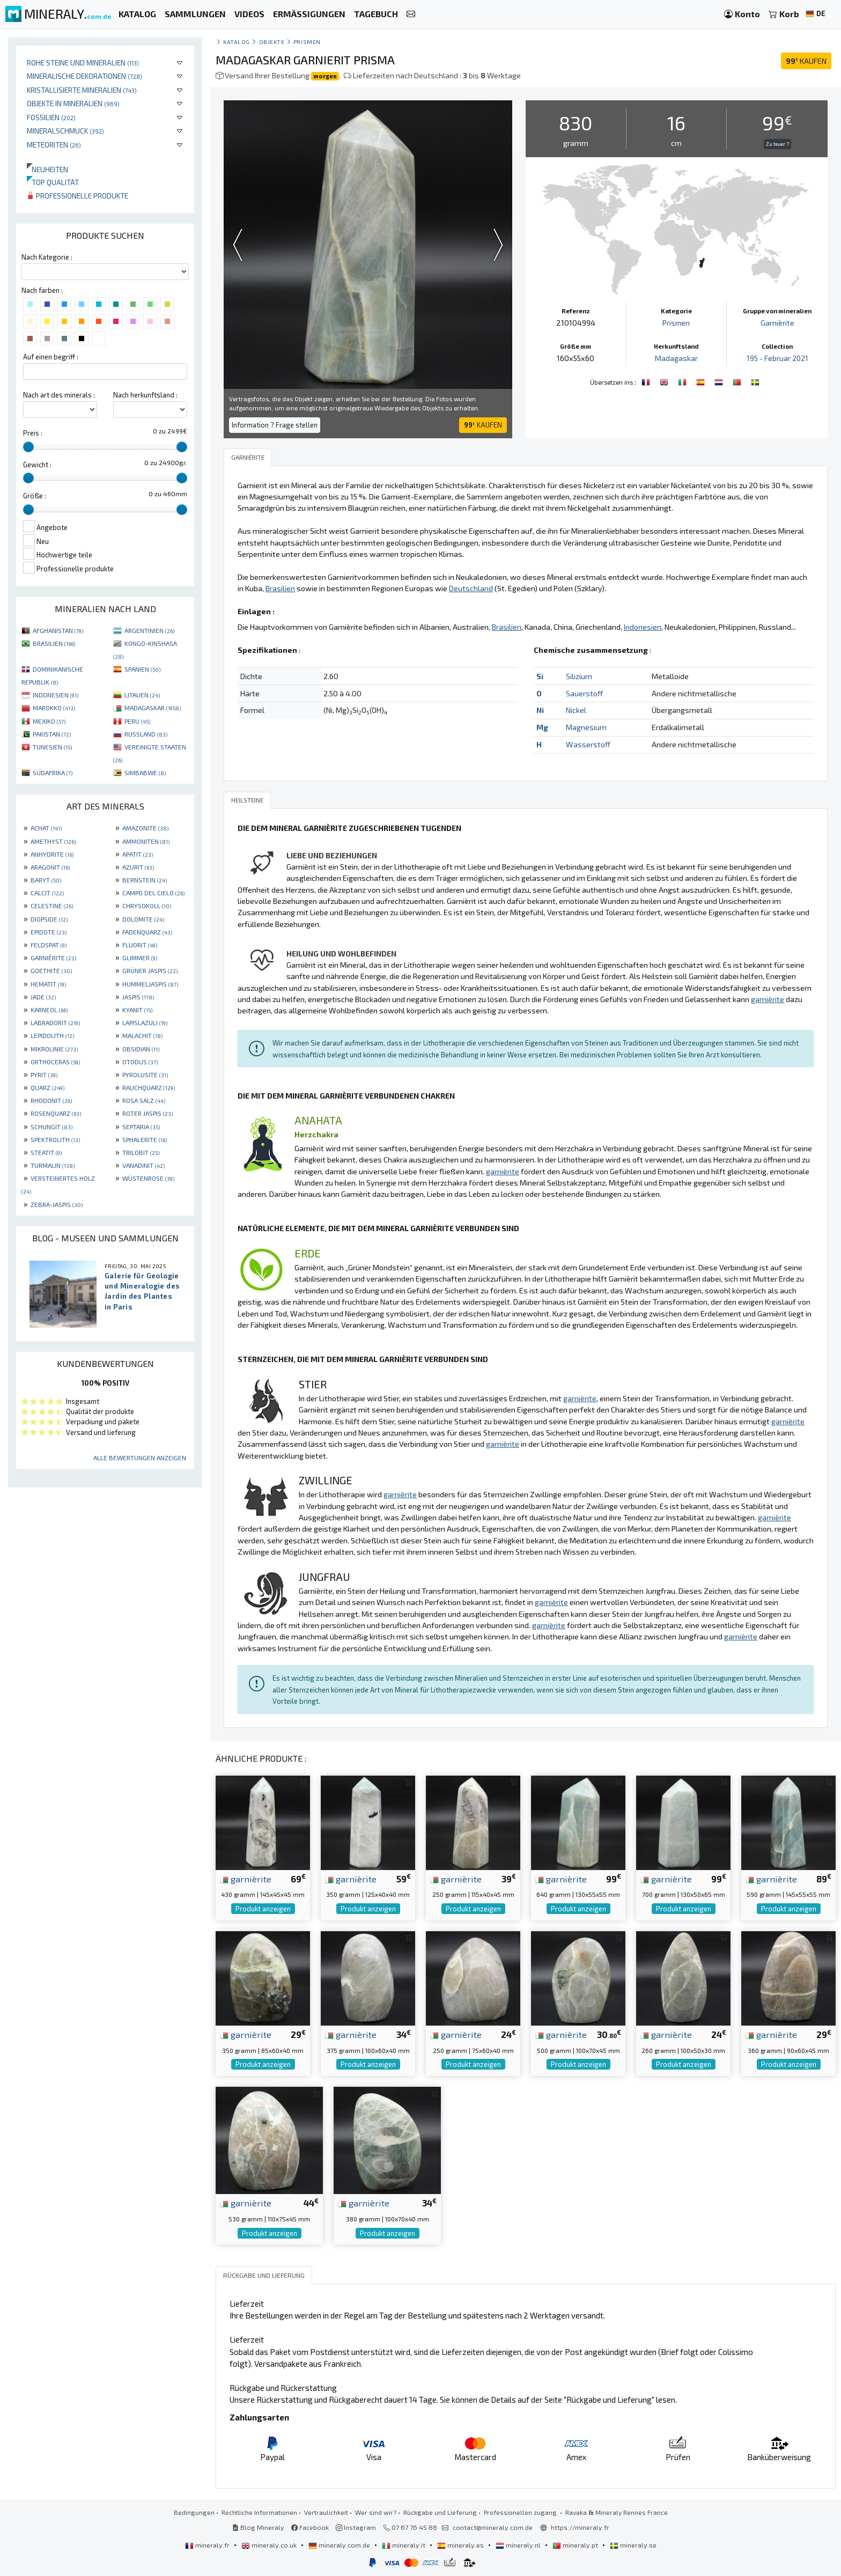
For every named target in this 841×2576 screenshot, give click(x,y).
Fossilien (51, 117)
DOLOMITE (143, 919)
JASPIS (138, 996)
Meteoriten (54, 144)
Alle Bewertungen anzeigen (139, 1457)
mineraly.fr (208, 2545)
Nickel (576, 710)
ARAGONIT (50, 867)
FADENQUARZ (147, 932)
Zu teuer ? (777, 144)
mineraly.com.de (340, 2545)
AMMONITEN (145, 841)
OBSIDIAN (140, 1049)
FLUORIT (139, 944)
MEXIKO (49, 721)
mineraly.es (461, 2545)
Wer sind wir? (375, 2512)
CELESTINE (52, 905)
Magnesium (586, 727)
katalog (236, 41)
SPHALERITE (144, 1139)
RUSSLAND (145, 734)
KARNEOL (49, 1009)
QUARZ (47, 1087)
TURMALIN (53, 1165)
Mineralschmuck (65, 130)
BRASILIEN (54, 643)
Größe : (34, 495)
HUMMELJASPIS (150, 984)
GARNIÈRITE (53, 957)
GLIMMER (139, 957)
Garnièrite (777, 322)
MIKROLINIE (54, 1049)
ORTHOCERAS (55, 1061)
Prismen (307, 41)
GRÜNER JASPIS (150, 970)
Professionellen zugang (521, 2512)
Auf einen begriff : (50, 356)
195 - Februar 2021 (777, 358)
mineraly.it (404, 2545)
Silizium (579, 676)
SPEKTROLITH (55, 1139)
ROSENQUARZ (56, 1113)
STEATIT (46, 1152)
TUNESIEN (52, 746)
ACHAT (46, 827)
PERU (137, 721)
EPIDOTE (49, 932)
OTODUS (140, 1061)
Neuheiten (47, 169)
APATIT (137, 854)
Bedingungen (194, 2512)
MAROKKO (54, 707)
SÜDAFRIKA (52, 772)
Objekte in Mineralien (73, 103)
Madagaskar (676, 358)
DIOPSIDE (49, 919)
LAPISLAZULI (144, 1022)
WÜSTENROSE (148, 1178)
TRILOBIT (140, 1152)
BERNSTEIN (144, 880)
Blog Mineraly (258, 2527)
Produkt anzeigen (263, 1908)
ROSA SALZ (143, 1100)
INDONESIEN (55, 694)
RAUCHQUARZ (148, 1087)
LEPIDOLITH (52, 1035)
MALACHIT (142, 1035)
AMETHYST (53, 841)
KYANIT (137, 1009)
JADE (43, 996)
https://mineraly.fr (580, 2527)
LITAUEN (142, 694)
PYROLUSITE (145, 1074)
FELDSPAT (49, 944)
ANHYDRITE (52, 854)
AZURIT (138, 867)
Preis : (32, 433)
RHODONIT (51, 1100)
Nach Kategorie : (46, 257)
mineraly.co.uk (269, 2545)
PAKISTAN (52, 734)
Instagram (356, 2527)
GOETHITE (51, 970)
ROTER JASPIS (147, 1113)
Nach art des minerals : (59, 395)
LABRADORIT (55, 1022)
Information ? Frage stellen (275, 425)
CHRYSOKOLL (146, 905)
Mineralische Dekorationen (84, 75)
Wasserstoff (588, 744)
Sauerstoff (584, 693)
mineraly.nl (519, 2545)
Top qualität (53, 182)
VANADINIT (143, 1165)
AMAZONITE (145, 827)
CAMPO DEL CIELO (153, 892)
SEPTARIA (141, 1126)
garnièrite (245, 1878)
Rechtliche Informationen (259, 2512)
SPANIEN (142, 669)
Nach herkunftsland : (145, 395)
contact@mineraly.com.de (493, 2527)
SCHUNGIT (51, 1126)
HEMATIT (48, 984)
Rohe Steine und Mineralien (83, 62)
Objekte (272, 41)
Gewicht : (37, 464)
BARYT (46, 880)
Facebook (310, 2527)
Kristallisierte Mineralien (82, 89)
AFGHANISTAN (58, 630)
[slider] (28, 446)
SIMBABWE (145, 772)
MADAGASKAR (152, 707)
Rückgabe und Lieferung (440, 2512)
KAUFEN (806, 60)
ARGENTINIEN (149, 630)
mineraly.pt (576, 2545)
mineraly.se (633, 2545)
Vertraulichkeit (326, 2512)
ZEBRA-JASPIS (57, 1204)
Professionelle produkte (77, 195)
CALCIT (47, 892)
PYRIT (44, 1074)
